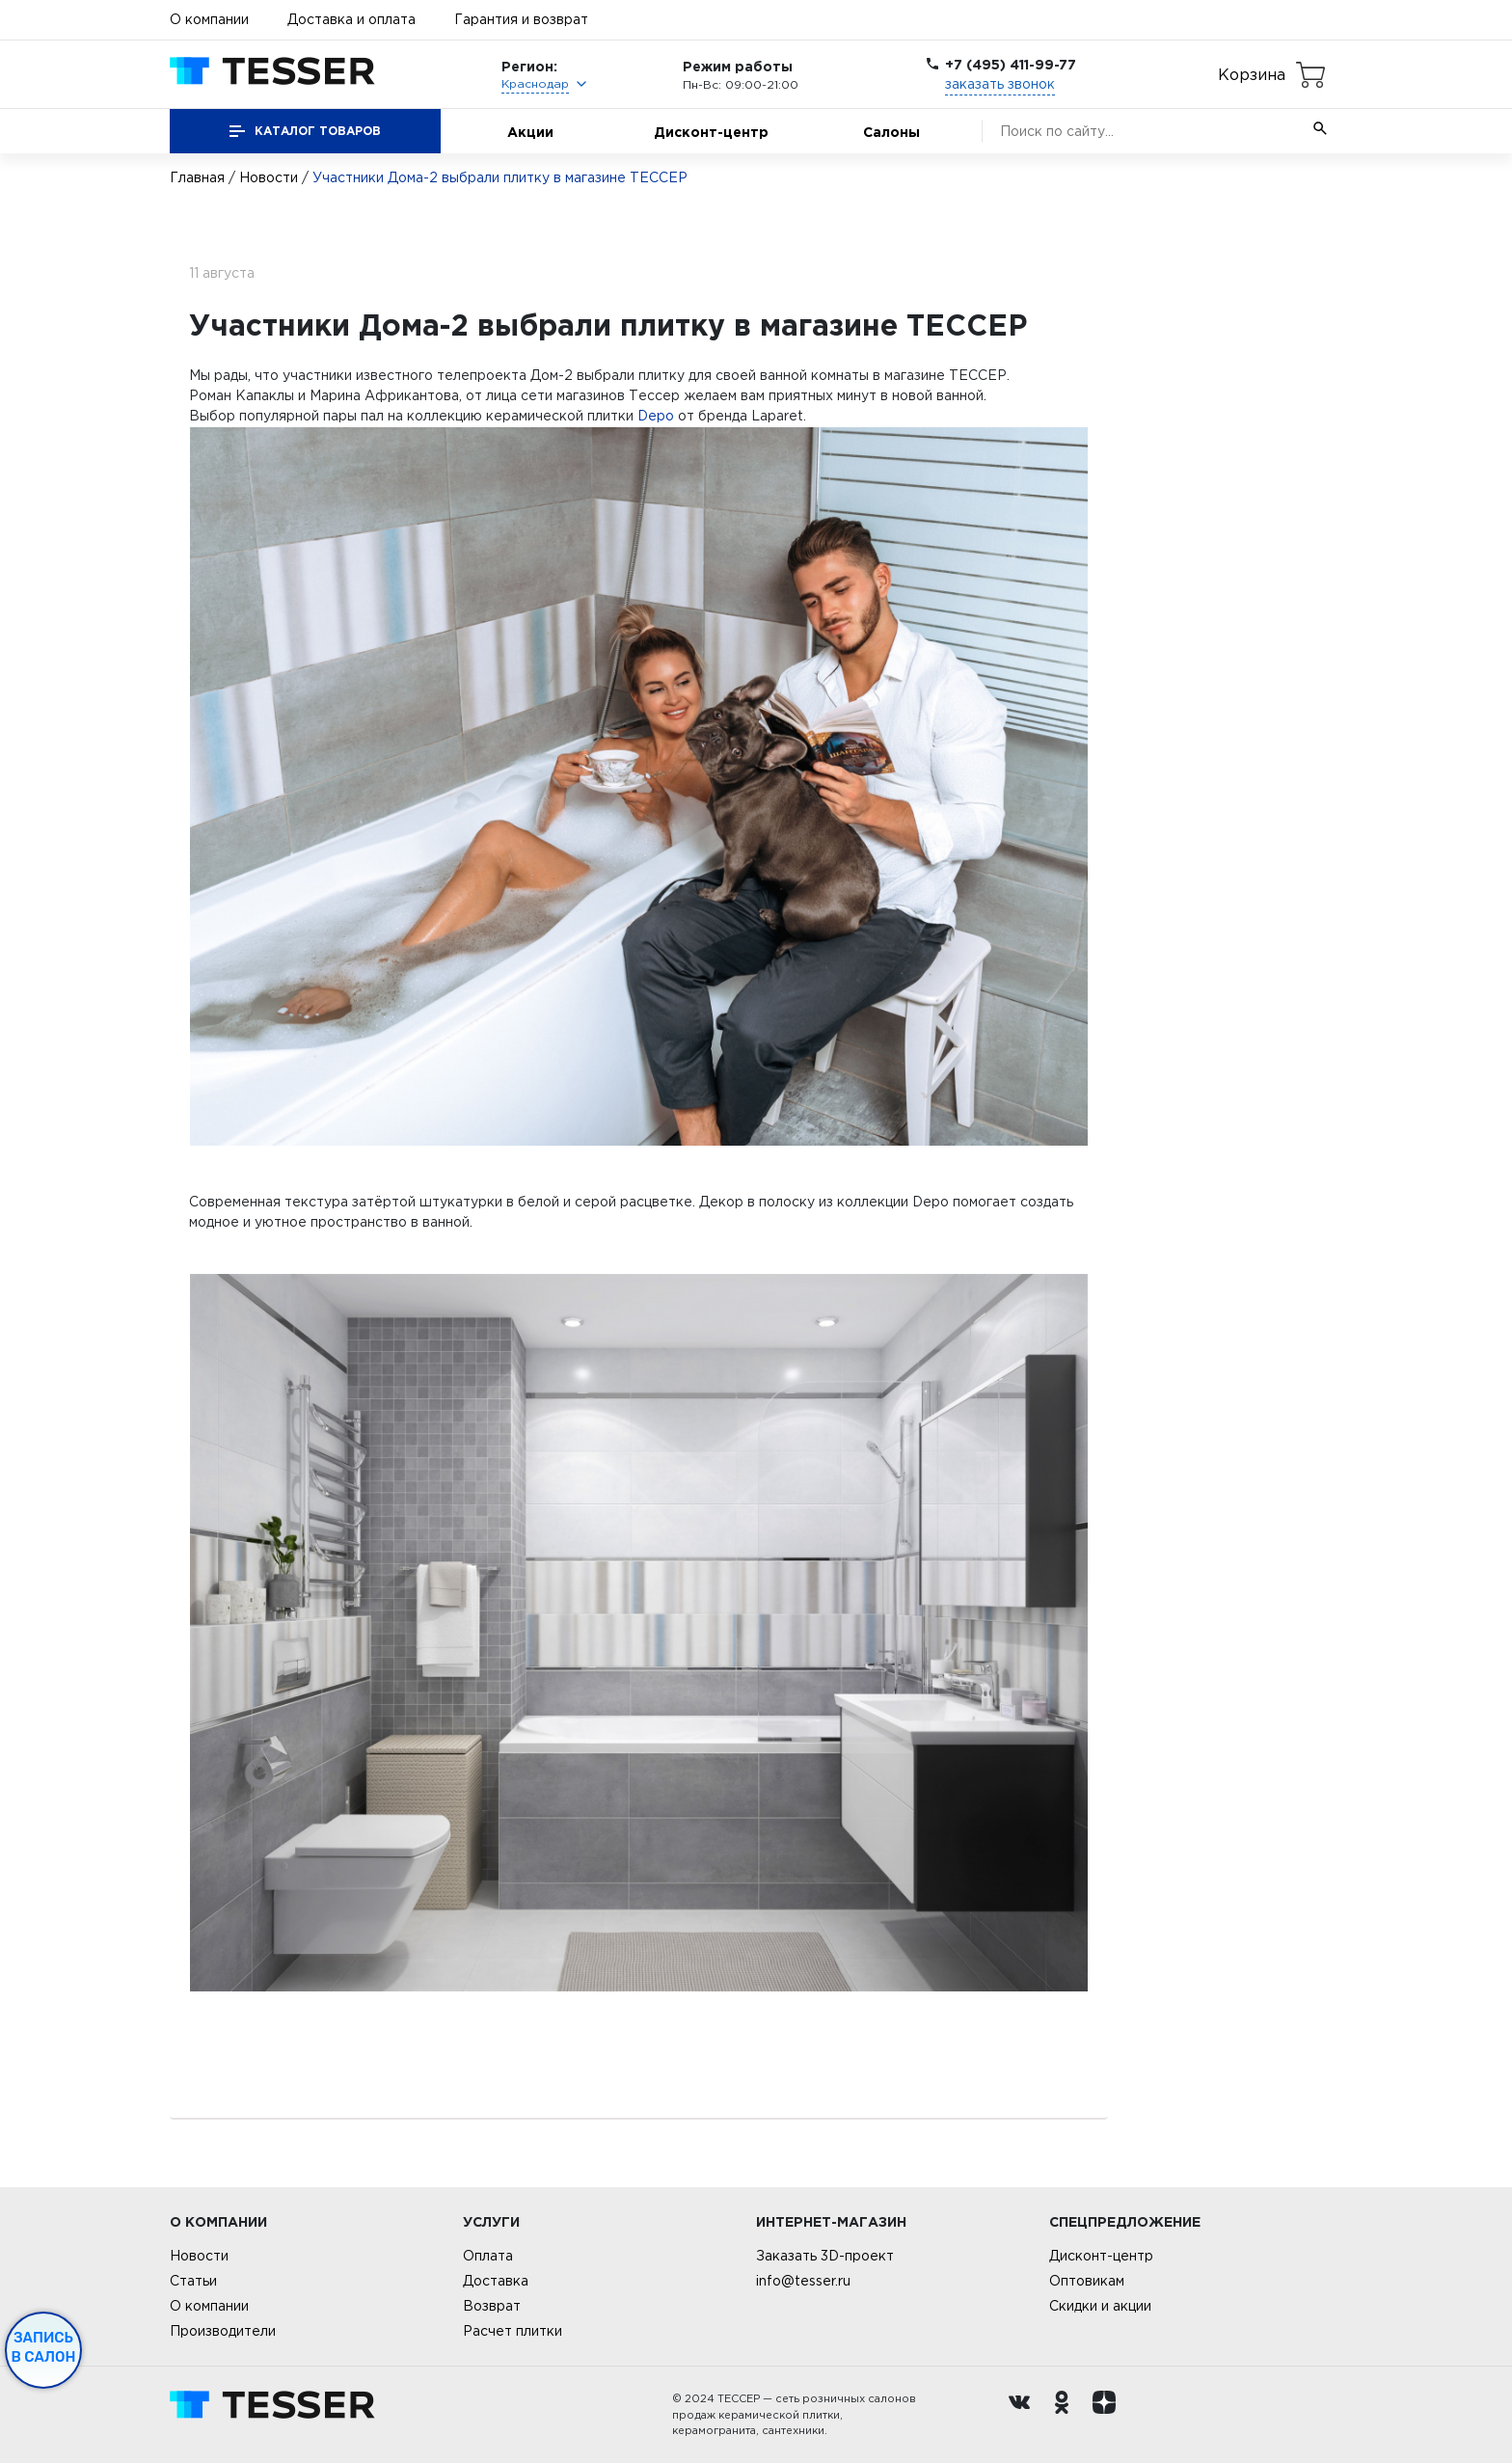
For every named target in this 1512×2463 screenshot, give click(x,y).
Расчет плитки (512, 2331)
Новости (268, 177)
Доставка (495, 2280)
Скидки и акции (1100, 2306)
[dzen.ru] (1109, 2415)
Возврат (492, 2306)
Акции (530, 131)
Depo (655, 415)
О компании (209, 19)
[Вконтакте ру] (1024, 2415)
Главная (197, 177)
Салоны (891, 131)
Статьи (193, 2280)
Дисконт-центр (711, 131)
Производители (223, 2331)
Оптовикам (1086, 2280)
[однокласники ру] (1066, 2415)
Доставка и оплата (351, 19)
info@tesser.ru (803, 2280)
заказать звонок (1000, 84)
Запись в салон (44, 2347)
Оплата (488, 2255)
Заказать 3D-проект (825, 2255)
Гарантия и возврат (521, 19)
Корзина (1251, 74)
